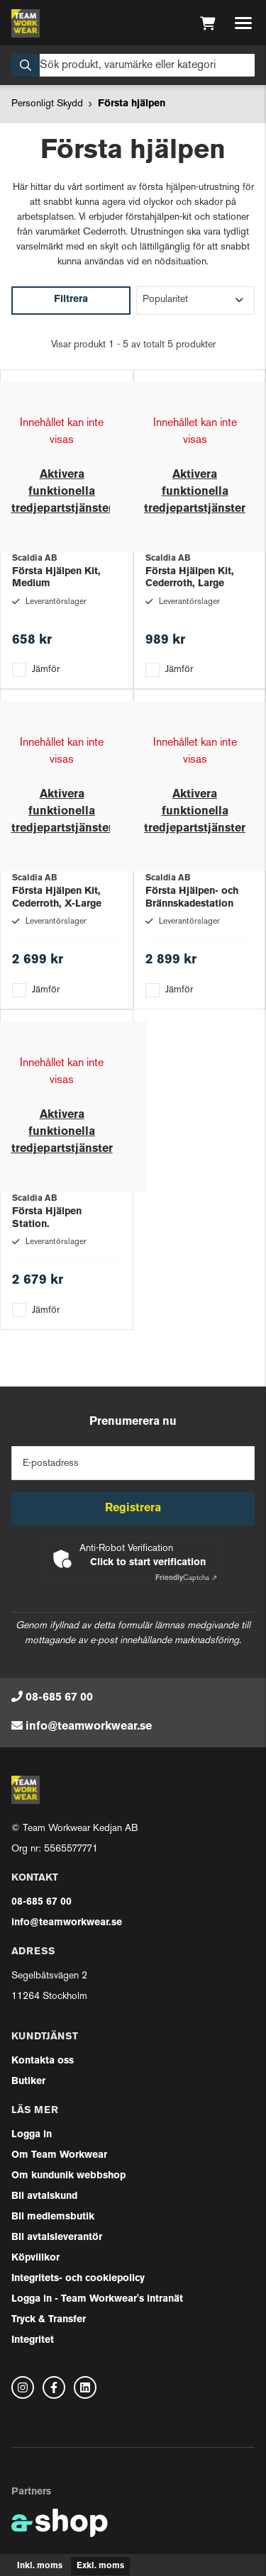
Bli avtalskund (44, 2196)
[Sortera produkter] (195, 300)
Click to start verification (148, 1562)
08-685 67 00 (59, 1698)
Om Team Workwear (59, 2155)
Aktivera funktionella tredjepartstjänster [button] (62, 492)
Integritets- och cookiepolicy (78, 2278)
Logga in (31, 2134)
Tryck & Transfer (48, 2319)
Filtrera (71, 299)
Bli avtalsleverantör (56, 2237)
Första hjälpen (131, 103)
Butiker (28, 2081)
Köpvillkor (35, 2258)
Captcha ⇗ (186, 1578)
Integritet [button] (32, 2340)
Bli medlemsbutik (52, 2217)
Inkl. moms (39, 2566)
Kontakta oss (42, 2061)
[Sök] (133, 65)
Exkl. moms (100, 2566)
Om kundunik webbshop (68, 2175)
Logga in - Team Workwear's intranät (97, 2299)
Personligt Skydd (47, 103)
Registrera (133, 1508)
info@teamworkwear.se (89, 1727)
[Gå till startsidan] (25, 23)
